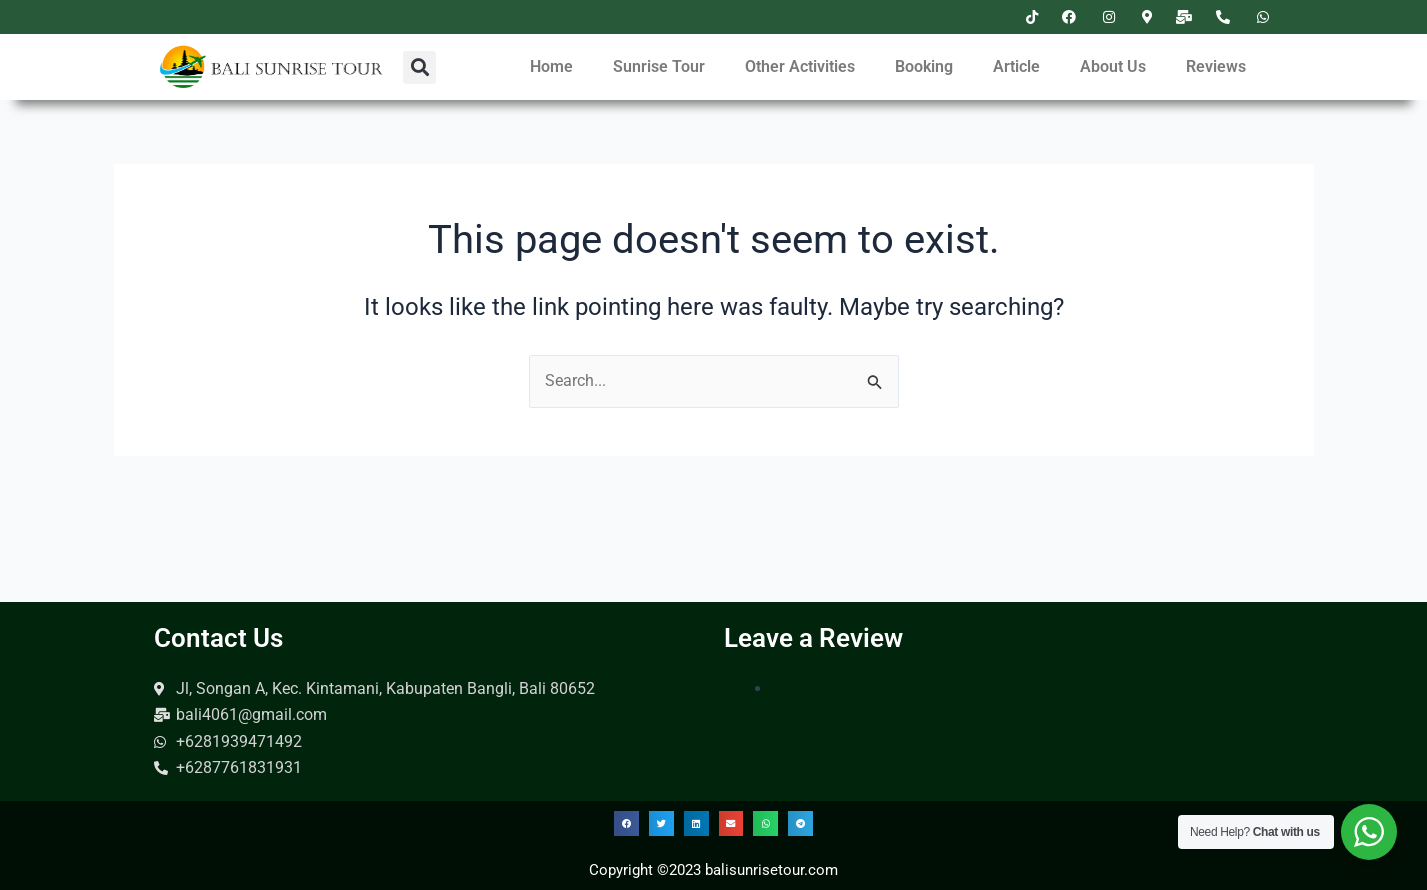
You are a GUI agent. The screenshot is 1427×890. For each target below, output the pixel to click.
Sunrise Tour (659, 66)
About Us (1113, 66)
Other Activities (800, 66)
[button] (419, 67)
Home (551, 66)
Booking (924, 66)
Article (1016, 66)
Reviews (1216, 66)
